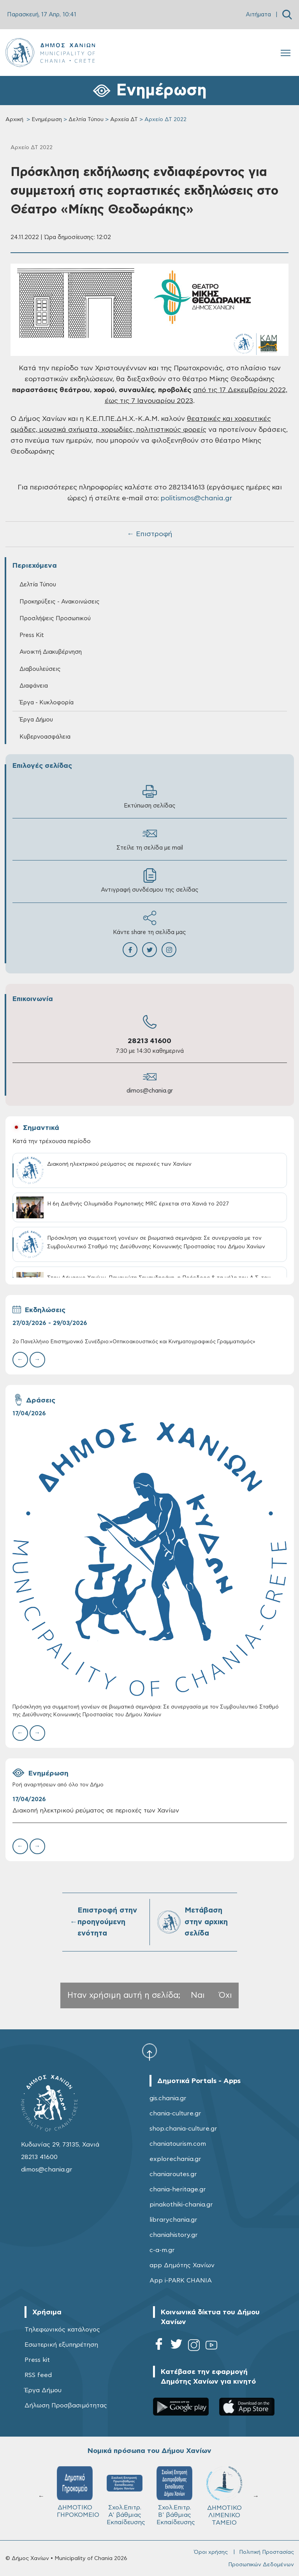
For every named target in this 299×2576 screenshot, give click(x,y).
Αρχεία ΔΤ (124, 119)
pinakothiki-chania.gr (181, 2204)
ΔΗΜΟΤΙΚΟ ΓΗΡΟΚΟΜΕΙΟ (78, 2492)
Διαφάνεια (33, 686)
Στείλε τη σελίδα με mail (149, 838)
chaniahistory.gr (174, 2235)
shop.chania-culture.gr (183, 2129)
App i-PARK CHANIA (181, 2280)
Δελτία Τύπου (86, 119)
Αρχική (14, 119)
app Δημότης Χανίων (182, 2265)
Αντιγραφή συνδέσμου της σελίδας (150, 880)
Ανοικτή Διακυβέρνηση (50, 652)
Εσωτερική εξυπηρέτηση (61, 2345)
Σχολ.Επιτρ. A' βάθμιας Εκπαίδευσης (126, 2496)
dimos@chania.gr (150, 1091)
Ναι (198, 1995)
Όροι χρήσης (211, 2552)
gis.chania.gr (168, 2098)
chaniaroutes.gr (173, 2174)
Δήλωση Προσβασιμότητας (66, 2405)
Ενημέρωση (47, 119)
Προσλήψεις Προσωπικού (55, 618)
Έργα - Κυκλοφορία (46, 703)
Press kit (37, 2360)
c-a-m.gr (162, 2250)
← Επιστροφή (149, 534)
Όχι (225, 1995)
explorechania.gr (175, 2159)
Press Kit (31, 635)
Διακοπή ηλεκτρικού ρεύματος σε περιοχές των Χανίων (95, 1810)
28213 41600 (149, 1041)
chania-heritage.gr (178, 2189)
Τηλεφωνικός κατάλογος (62, 2329)
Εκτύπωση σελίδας (150, 796)
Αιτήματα (258, 15)
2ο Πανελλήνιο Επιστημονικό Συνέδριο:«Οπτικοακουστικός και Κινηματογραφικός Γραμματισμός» (133, 1341)
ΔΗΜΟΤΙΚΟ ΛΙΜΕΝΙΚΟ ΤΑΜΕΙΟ (224, 2496)
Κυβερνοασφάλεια (44, 737)
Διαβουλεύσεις (40, 669)
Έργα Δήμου (36, 720)
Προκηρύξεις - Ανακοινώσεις (59, 602)
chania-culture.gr (175, 2113)
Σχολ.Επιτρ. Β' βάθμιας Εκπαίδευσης (176, 2496)
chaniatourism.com (178, 2144)
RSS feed (38, 2375)
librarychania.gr (173, 2220)
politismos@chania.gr (196, 498)
